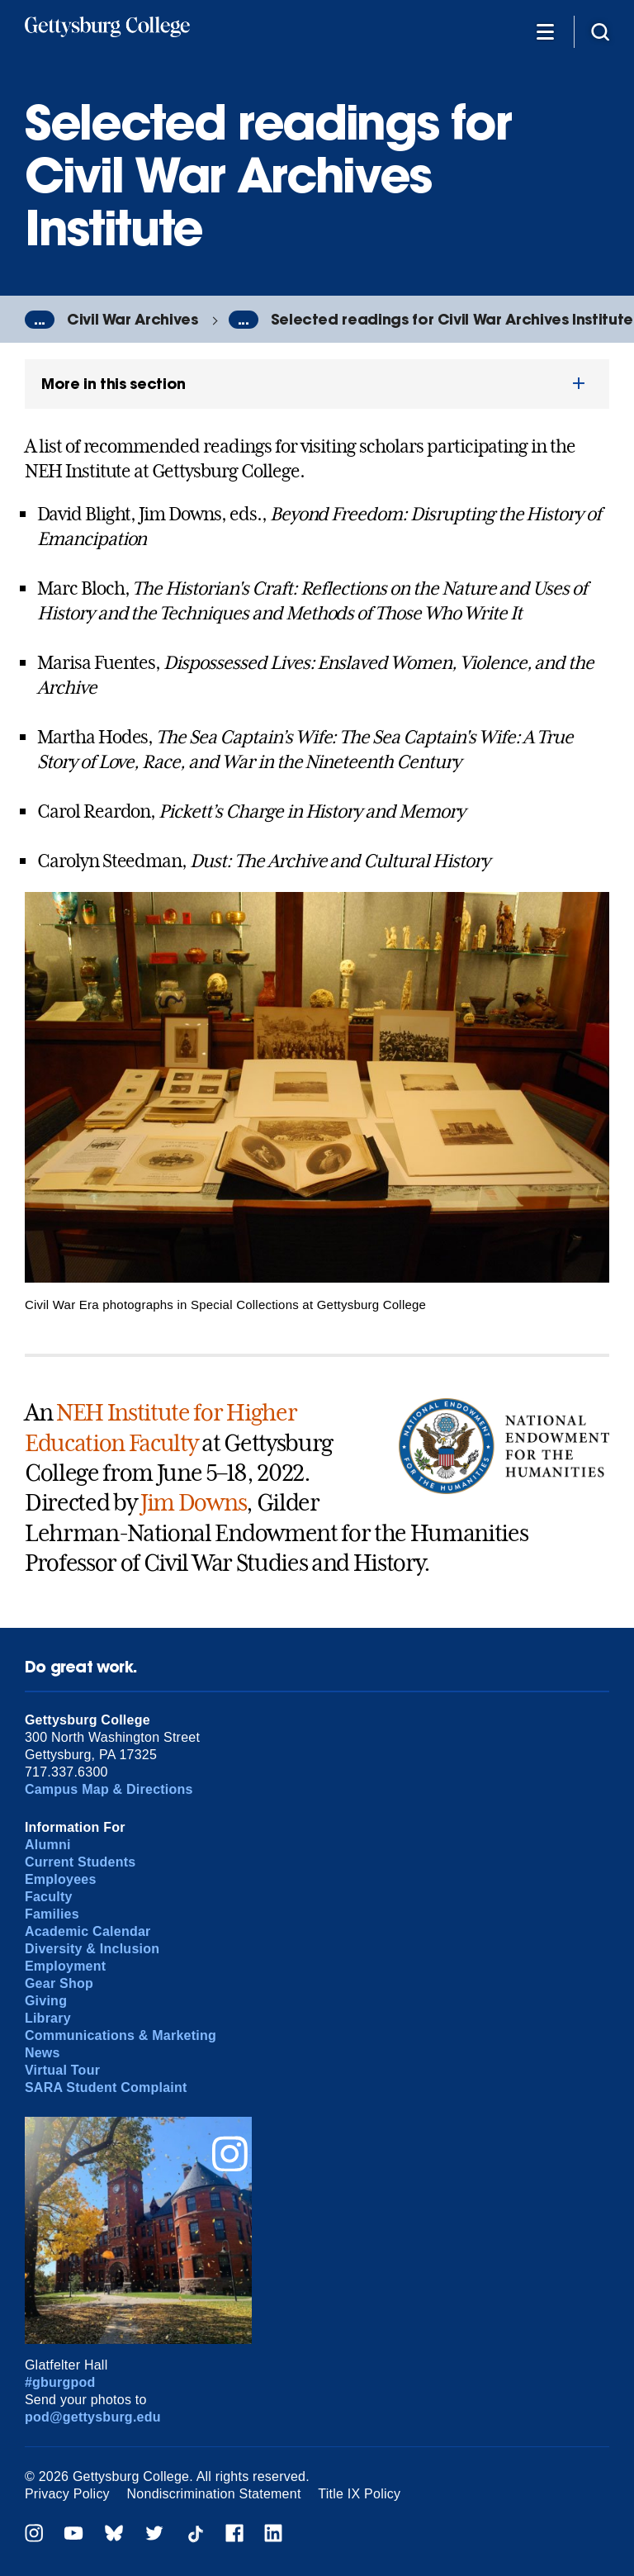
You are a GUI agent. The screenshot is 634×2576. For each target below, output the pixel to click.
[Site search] (600, 31)
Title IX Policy (359, 2494)
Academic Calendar (88, 1931)
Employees (61, 1879)
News (42, 2053)
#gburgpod (60, 2382)
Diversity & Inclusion (92, 1949)
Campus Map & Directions (109, 1789)
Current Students (80, 1862)
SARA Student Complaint (106, 2087)
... (39, 320)
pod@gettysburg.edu (93, 2417)
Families (52, 1914)
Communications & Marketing (120, 2035)
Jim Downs (193, 1502)
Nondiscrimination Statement (214, 2494)
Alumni (48, 1845)
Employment (65, 1966)
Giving (46, 2001)
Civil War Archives (132, 319)
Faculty (49, 1897)
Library (48, 2018)
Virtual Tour (62, 2070)
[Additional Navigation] (545, 31)
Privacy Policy (67, 2494)
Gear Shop (59, 1983)
